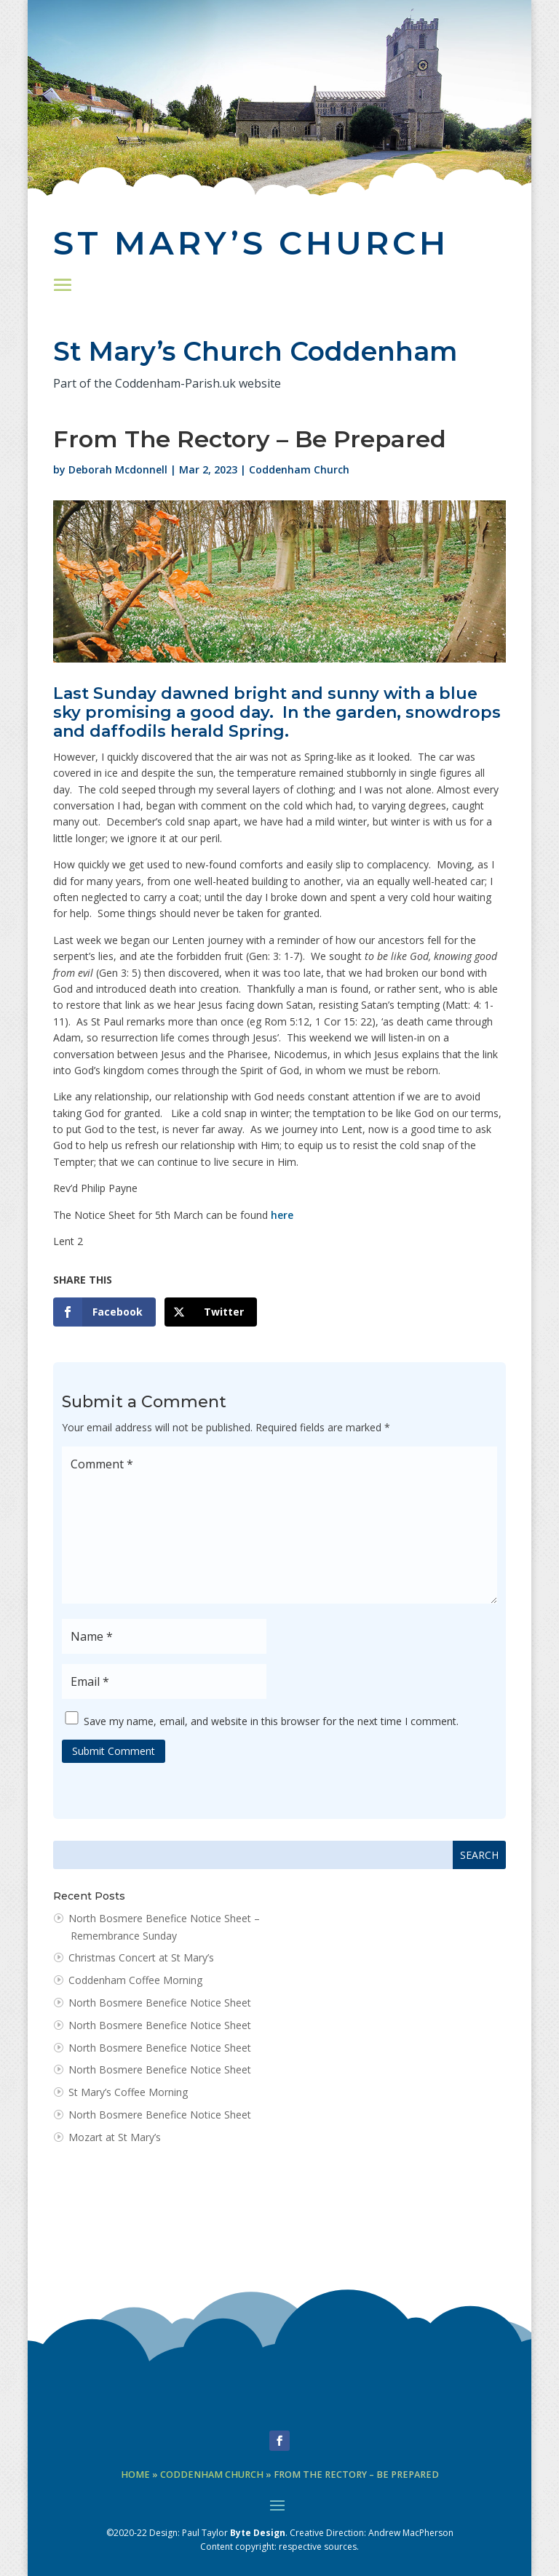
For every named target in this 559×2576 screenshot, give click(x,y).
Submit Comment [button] (113, 1751)
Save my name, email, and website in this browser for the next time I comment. (271, 1720)
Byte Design (257, 2533)
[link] (104, 1312)
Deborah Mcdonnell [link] (117, 469)
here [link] (282, 1215)
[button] (62, 284)
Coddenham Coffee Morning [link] (135, 1980)
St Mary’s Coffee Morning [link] (128, 2092)
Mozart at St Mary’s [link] (114, 2137)
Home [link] (135, 2474)
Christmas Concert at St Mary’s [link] (141, 1957)
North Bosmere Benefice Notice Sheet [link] (159, 2002)
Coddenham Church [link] (299, 469)
